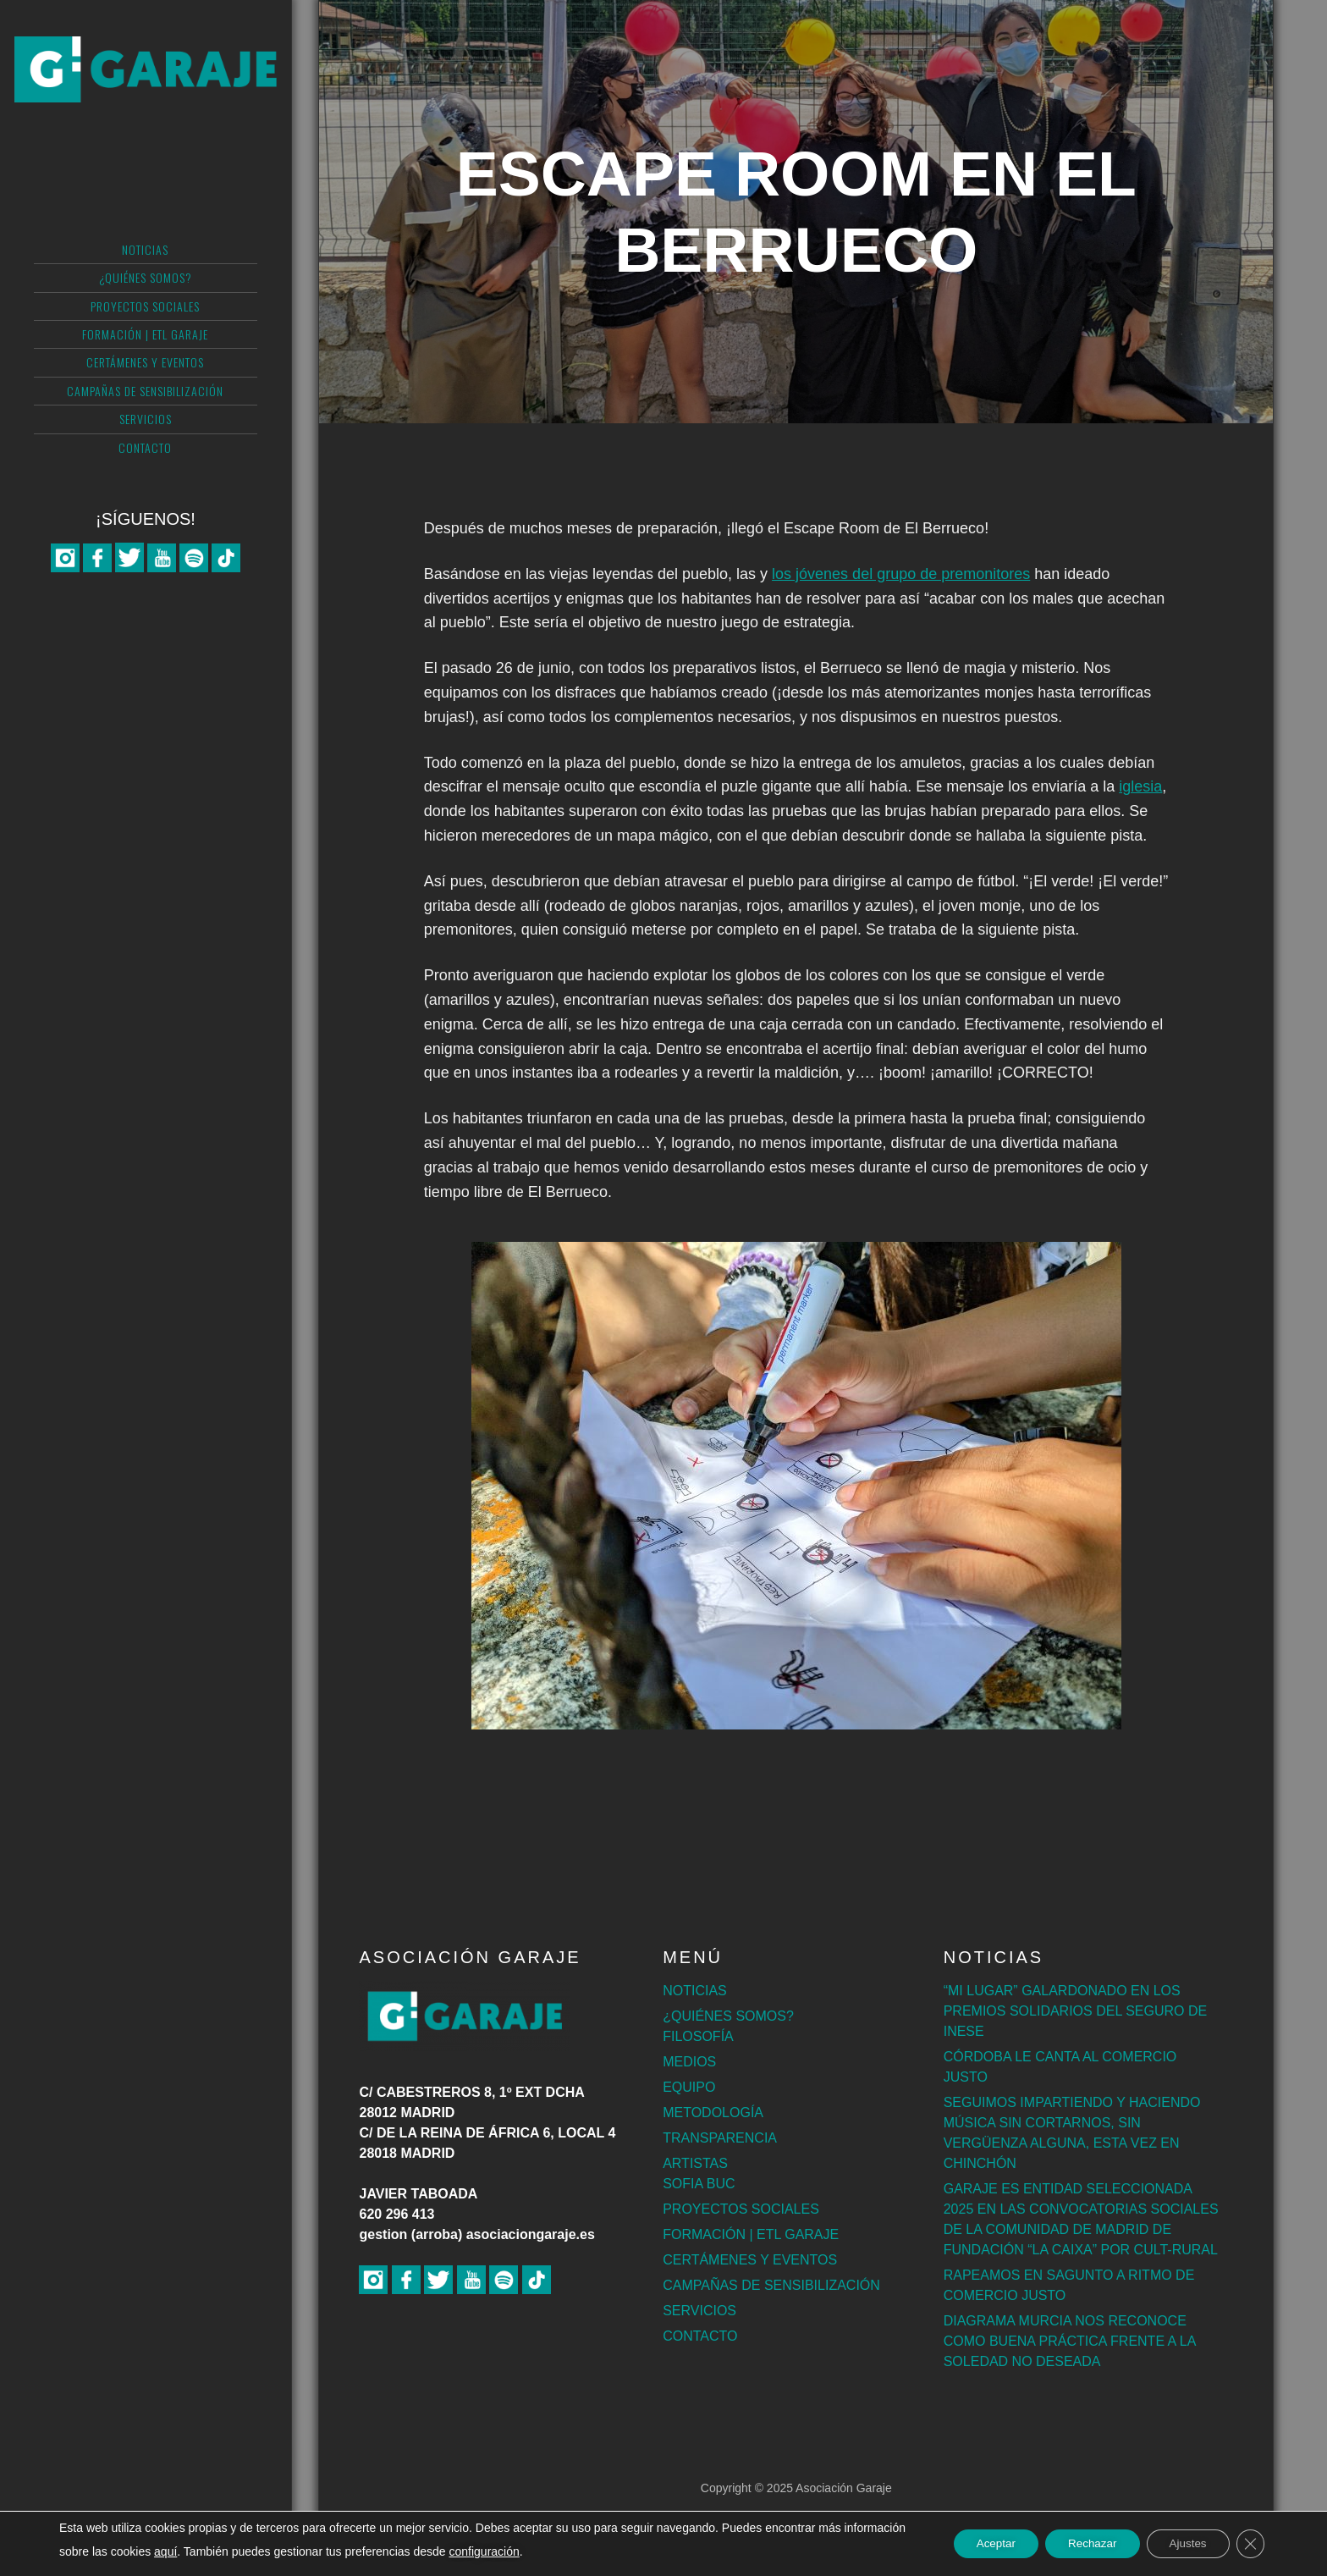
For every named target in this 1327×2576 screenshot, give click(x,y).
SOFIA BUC (699, 2183)
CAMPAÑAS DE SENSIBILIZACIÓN (771, 2285)
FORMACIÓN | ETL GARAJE (751, 2234)
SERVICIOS (699, 2310)
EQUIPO (689, 2087)
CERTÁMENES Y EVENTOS (750, 2260)
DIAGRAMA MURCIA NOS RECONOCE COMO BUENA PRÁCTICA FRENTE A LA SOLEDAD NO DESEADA (1070, 2341)
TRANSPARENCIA (720, 2138)
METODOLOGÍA (713, 2112)
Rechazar (1079, 2544)
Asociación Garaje (145, 80)
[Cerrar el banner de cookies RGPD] (1249, 2544)
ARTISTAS (695, 2163)
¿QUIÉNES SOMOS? (728, 2016)
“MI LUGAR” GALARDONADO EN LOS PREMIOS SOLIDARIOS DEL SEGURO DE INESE (1075, 2010)
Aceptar (976, 2544)
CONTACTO (700, 2336)
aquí (229, 2551)
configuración (549, 2551)
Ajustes (1182, 2544)
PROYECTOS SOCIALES (741, 2209)
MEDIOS (689, 2062)
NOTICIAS (695, 1990)
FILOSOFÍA (698, 2036)
